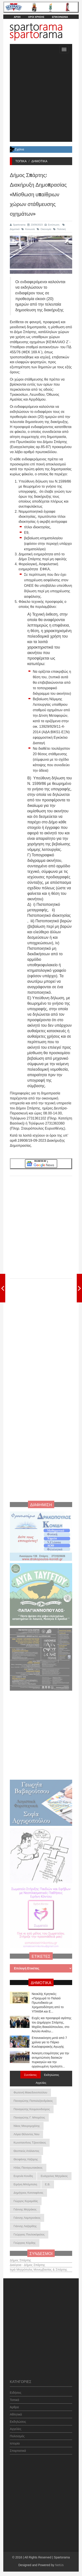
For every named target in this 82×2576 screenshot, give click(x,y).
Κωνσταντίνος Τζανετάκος (30, 2142)
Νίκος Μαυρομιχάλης (27, 2126)
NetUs (59, 2565)
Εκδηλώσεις (18, 2419)
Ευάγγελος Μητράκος (54, 2176)
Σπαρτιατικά (18, 2448)
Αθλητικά (16, 2412)
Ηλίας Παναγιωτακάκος (28, 2167)
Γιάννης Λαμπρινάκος (27, 2217)
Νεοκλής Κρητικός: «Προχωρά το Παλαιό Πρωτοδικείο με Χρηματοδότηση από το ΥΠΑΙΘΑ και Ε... (48, 2008)
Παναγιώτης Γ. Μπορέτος (29, 2117)
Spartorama (17, 224)
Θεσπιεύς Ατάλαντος (26, 2151)
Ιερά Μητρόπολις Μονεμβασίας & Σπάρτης (38, 2267)
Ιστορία (15, 2441)
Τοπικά (14, 2397)
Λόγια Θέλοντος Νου (26, 2134)
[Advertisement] (41, 98)
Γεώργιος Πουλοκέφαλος (29, 2234)
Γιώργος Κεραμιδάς (26, 2201)
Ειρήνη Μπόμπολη (25, 2184)
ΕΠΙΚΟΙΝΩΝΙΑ (60, 17)
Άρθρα (14, 2405)
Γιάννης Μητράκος (25, 2209)
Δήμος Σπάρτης (20, 2258)
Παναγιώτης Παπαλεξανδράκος (33, 2100)
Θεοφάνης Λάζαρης (26, 2159)
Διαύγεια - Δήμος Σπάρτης (27, 2262)
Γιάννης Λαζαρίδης (25, 2226)
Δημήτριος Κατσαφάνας (28, 2192)
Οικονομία (44, 229)
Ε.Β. (48, 2184)
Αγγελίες (15, 2426)
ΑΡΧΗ (17, 17)
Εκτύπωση (52, 224)
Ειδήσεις (15, 2390)
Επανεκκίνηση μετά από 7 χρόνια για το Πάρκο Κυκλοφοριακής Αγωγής (49, 2048)
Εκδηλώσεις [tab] (51, 2074)
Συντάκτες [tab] (30, 2074)
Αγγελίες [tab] (41, 2082)
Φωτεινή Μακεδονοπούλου (30, 2092)
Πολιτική (59, 229)
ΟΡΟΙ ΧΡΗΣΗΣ (36, 17)
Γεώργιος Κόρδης (25, 2242)
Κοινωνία (28, 229)
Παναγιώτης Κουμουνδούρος (32, 2109)
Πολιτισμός (17, 2434)
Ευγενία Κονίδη (23, 2176)
